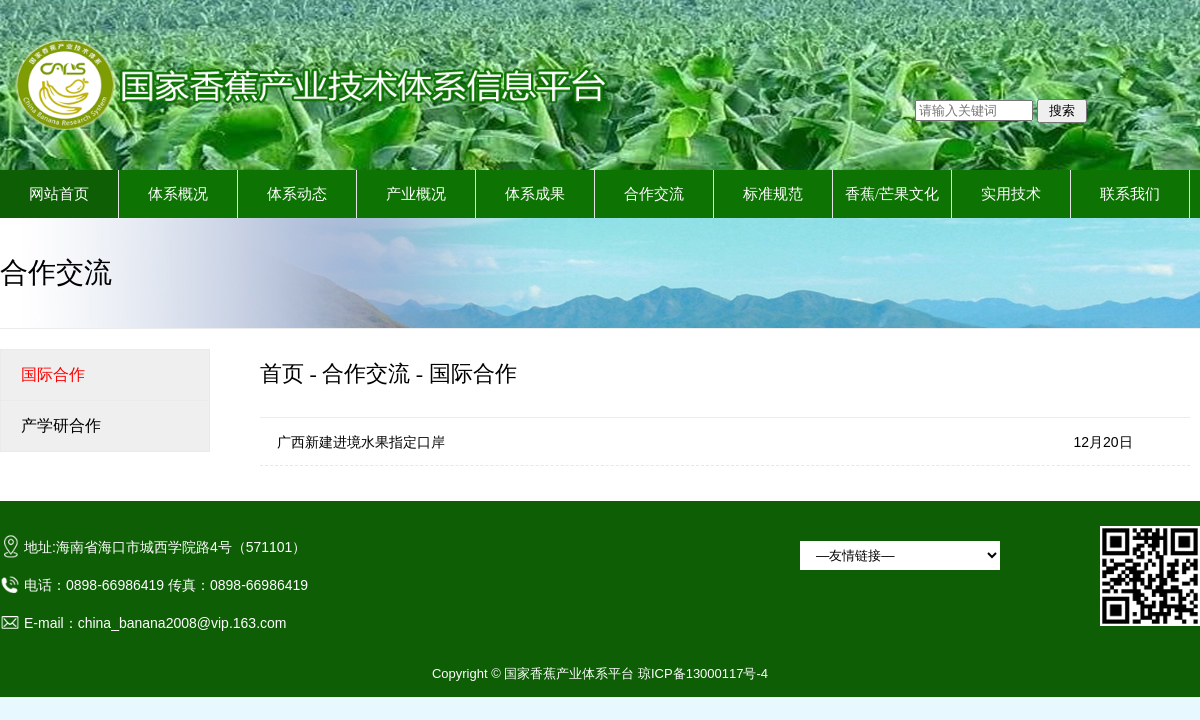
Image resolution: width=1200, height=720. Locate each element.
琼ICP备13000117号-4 (703, 673)
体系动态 (297, 194)
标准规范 (773, 194)
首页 (282, 373)
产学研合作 (61, 425)
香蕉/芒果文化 (892, 194)
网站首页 (59, 194)
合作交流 (654, 194)
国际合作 (473, 373)
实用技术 (1011, 194)
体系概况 (178, 194)
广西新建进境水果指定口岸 (361, 442)
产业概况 (416, 194)
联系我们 (1130, 194)
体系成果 (535, 194)
